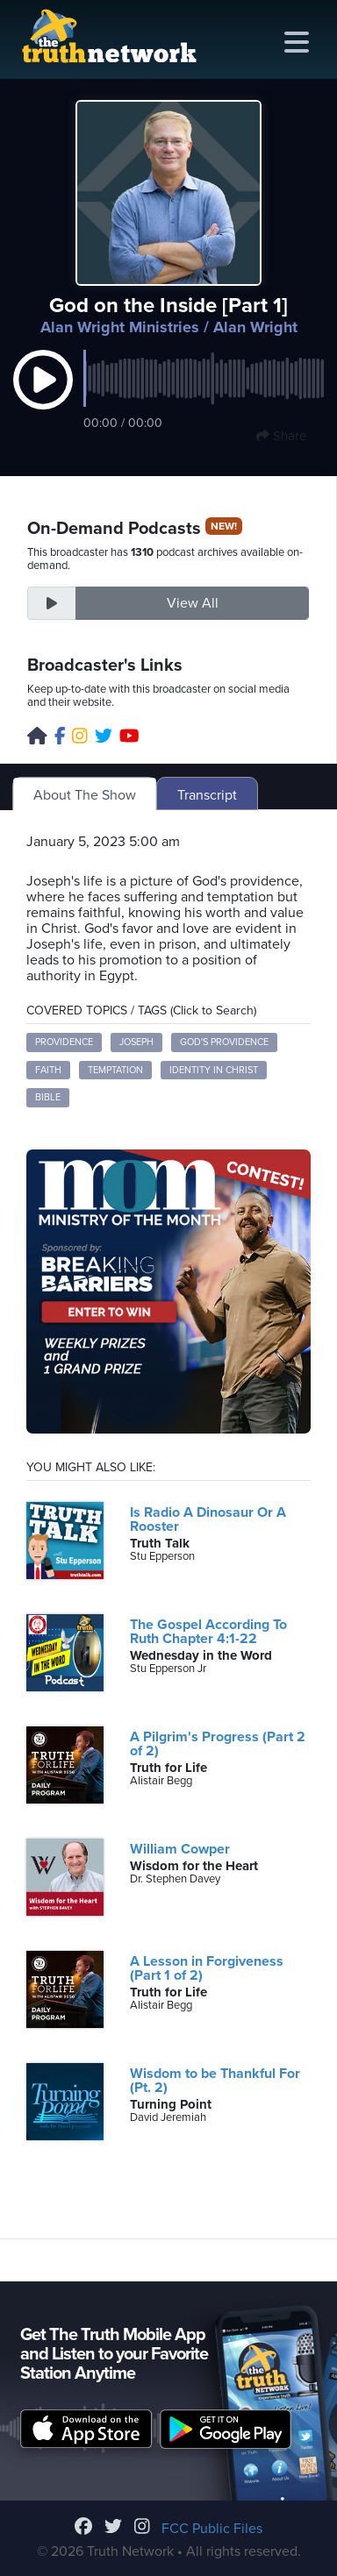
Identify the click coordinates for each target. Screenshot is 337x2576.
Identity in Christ (213, 1070)
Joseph (136, 1042)
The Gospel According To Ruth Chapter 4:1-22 (208, 1631)
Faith (48, 1070)
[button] (43, 398)
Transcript (207, 795)
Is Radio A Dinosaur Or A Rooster (208, 1519)
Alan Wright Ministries (119, 327)
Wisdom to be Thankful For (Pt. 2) (215, 2080)
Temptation (115, 1070)
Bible (48, 1097)
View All (193, 603)
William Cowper (180, 1849)
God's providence (224, 1042)
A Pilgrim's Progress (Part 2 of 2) (217, 1744)
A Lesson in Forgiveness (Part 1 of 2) (206, 1968)
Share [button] (281, 436)
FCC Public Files (211, 2528)
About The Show (84, 795)
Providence (64, 1042)
